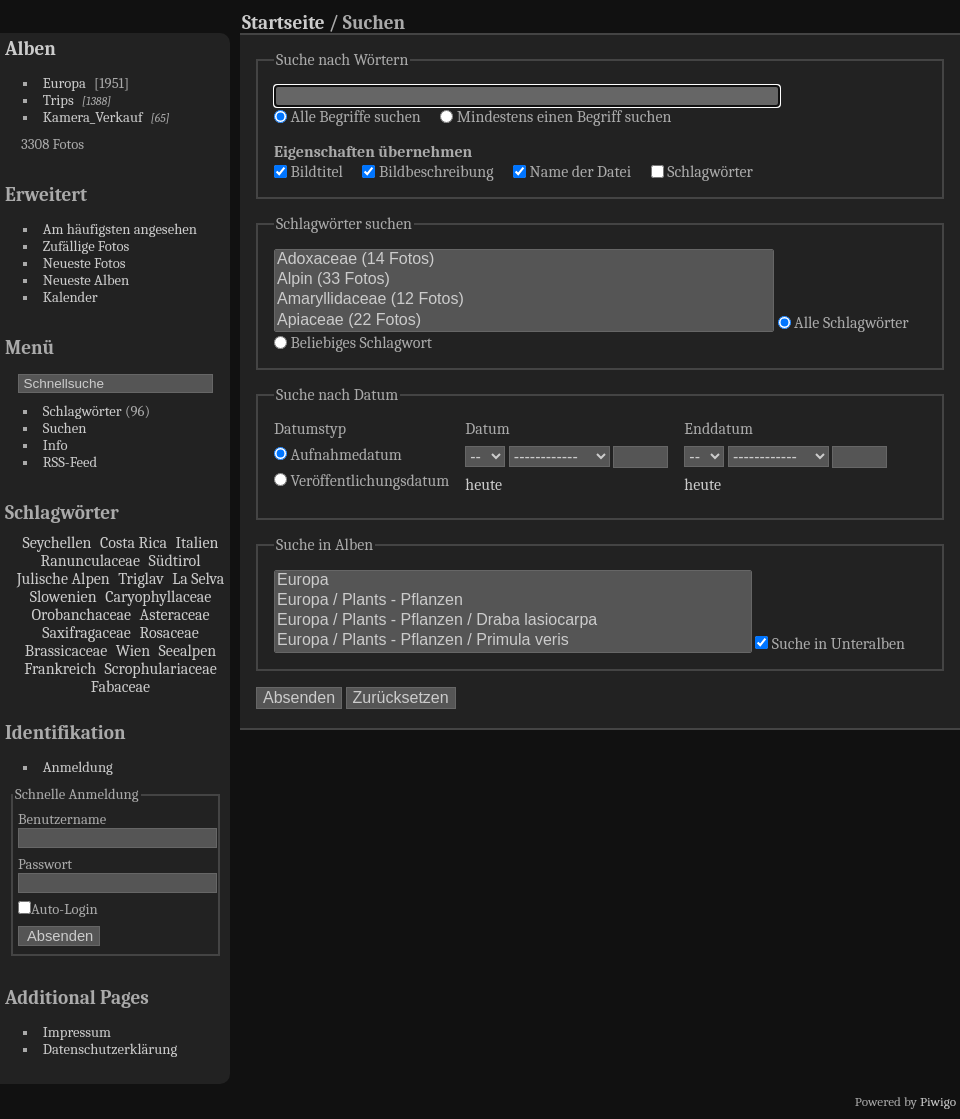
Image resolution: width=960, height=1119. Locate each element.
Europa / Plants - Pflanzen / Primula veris (513, 641)
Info (55, 445)
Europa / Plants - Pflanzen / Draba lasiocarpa (513, 621)
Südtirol (174, 561)
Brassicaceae (66, 651)
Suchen (65, 428)
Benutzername (62, 819)
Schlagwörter (82, 411)
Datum (487, 429)
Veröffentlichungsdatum (361, 481)
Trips (58, 100)
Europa (64, 83)
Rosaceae (168, 633)
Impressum (77, 1032)
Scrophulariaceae (161, 669)
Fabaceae (120, 687)
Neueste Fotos (84, 263)
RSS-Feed (70, 462)
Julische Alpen (63, 579)
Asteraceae (175, 615)
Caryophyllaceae (158, 597)
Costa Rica (133, 543)
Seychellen (57, 543)
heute (483, 485)
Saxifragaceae (86, 633)
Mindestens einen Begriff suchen (555, 117)
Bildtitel (308, 172)
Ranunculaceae (90, 561)
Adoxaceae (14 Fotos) (524, 260)
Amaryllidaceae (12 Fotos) (524, 300)
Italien (196, 543)
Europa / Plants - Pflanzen (513, 601)
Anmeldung (78, 767)
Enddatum (718, 429)
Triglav (140, 579)
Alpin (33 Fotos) (524, 280)
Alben (30, 49)
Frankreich (60, 669)
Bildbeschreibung (427, 172)
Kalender (70, 297)
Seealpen (188, 651)
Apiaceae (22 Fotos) (524, 321)
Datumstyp (310, 429)
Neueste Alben (86, 280)
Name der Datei (572, 172)
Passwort (45, 864)
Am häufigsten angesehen (120, 229)
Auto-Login (58, 909)
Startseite (283, 23)
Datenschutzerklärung (110, 1049)
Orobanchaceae (81, 615)
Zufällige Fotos (86, 246)
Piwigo (938, 1101)
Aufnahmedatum (338, 455)
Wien (133, 651)
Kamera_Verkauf (93, 117)
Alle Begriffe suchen (347, 117)
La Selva (198, 579)
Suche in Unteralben (830, 644)
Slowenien (63, 597)
